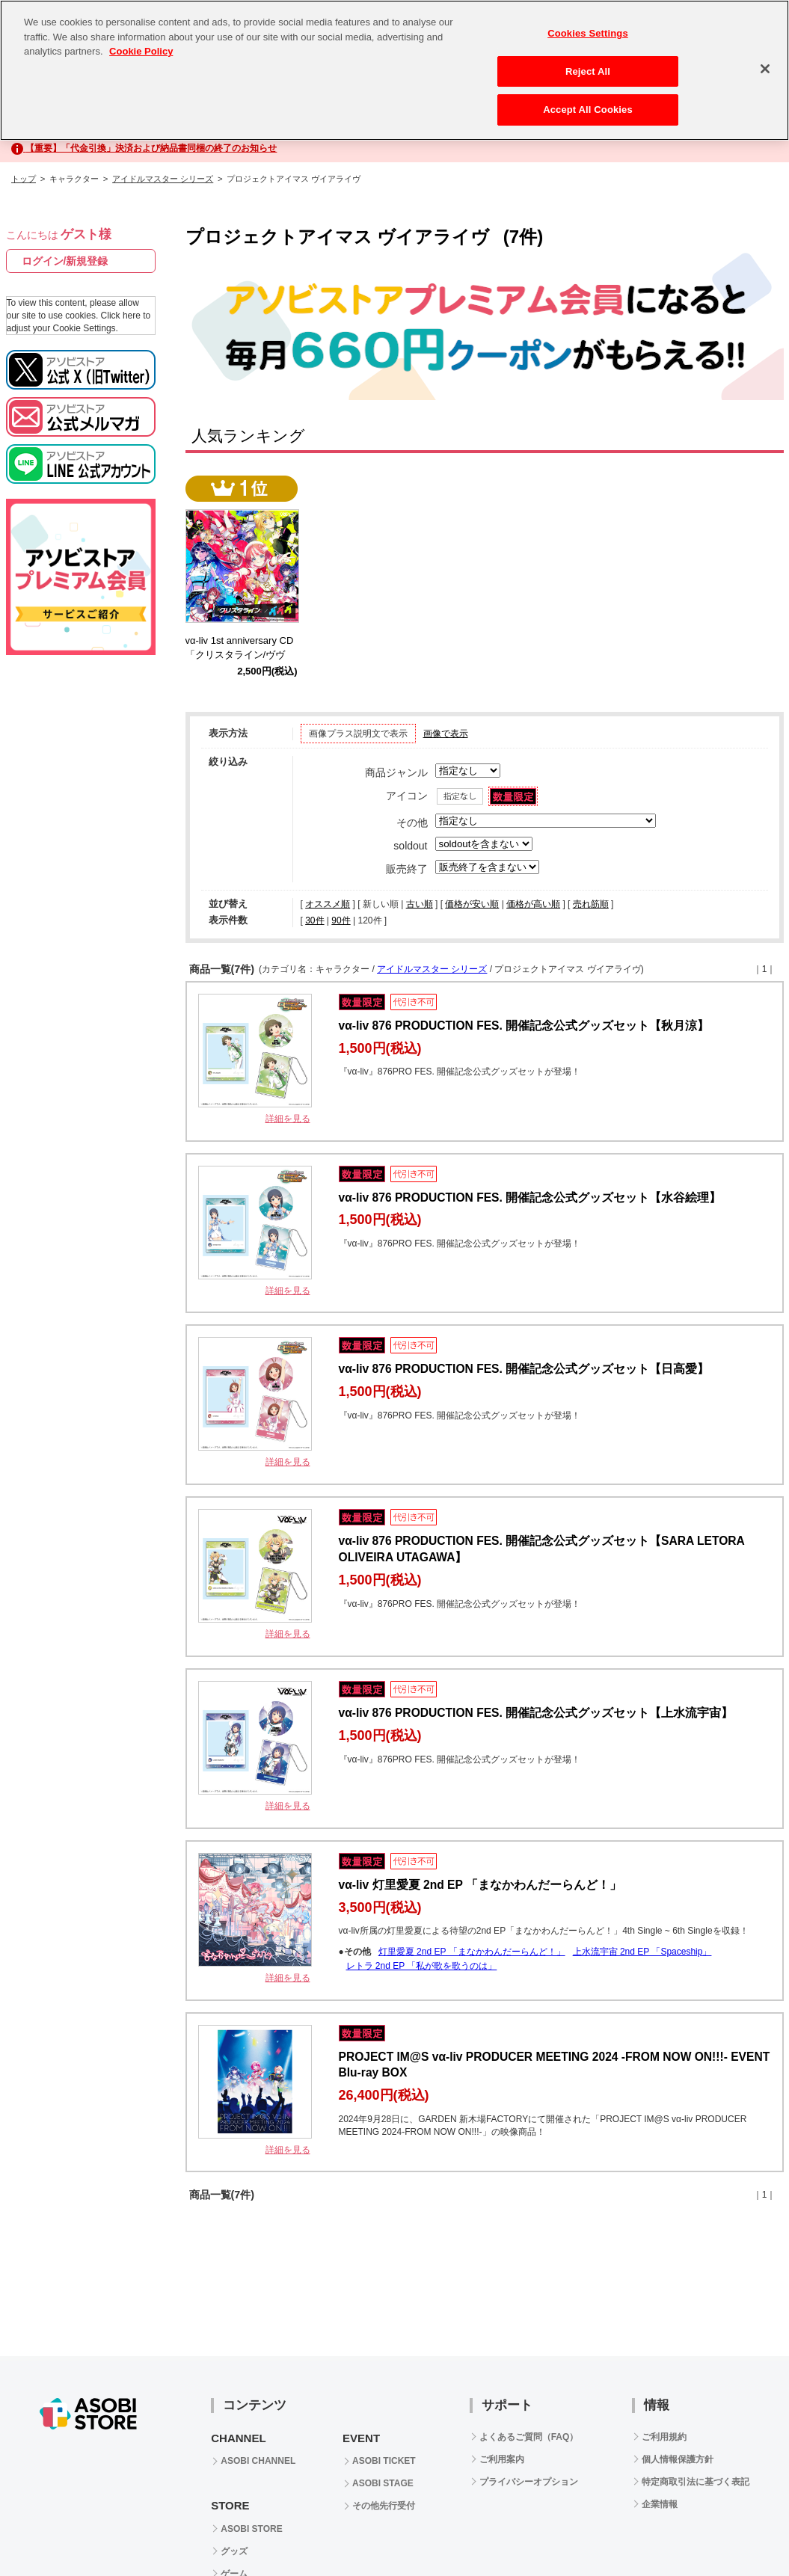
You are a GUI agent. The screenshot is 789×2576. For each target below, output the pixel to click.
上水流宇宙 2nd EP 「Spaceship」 (642, 1951)
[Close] (765, 62)
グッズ (234, 2551)
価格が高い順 (533, 904)
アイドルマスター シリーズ (162, 178)
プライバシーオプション (528, 2482)
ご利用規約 (664, 2437)
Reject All (587, 64)
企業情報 (660, 2504)
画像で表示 (445, 733)
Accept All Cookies (588, 103)
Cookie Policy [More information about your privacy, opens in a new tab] (141, 45)
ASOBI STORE (251, 2529)
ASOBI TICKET (384, 2461)
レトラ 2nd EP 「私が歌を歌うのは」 (421, 1966)
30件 (314, 920)
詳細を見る (287, 1118)
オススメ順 (327, 904)
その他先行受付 (383, 2505)
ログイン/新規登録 (65, 261)
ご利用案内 (501, 2459)
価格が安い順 (472, 904)
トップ (23, 178)
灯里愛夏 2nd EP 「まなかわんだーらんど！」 (471, 1951)
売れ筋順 (591, 904)
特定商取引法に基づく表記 (695, 2482)
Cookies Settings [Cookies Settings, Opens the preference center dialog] (587, 27)
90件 (340, 920)
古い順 (419, 904)
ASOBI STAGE (383, 2483)
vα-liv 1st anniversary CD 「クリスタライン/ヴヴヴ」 (244, 654)
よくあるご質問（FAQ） (529, 2437)
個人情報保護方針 (677, 2459)
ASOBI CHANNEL (258, 2461)
